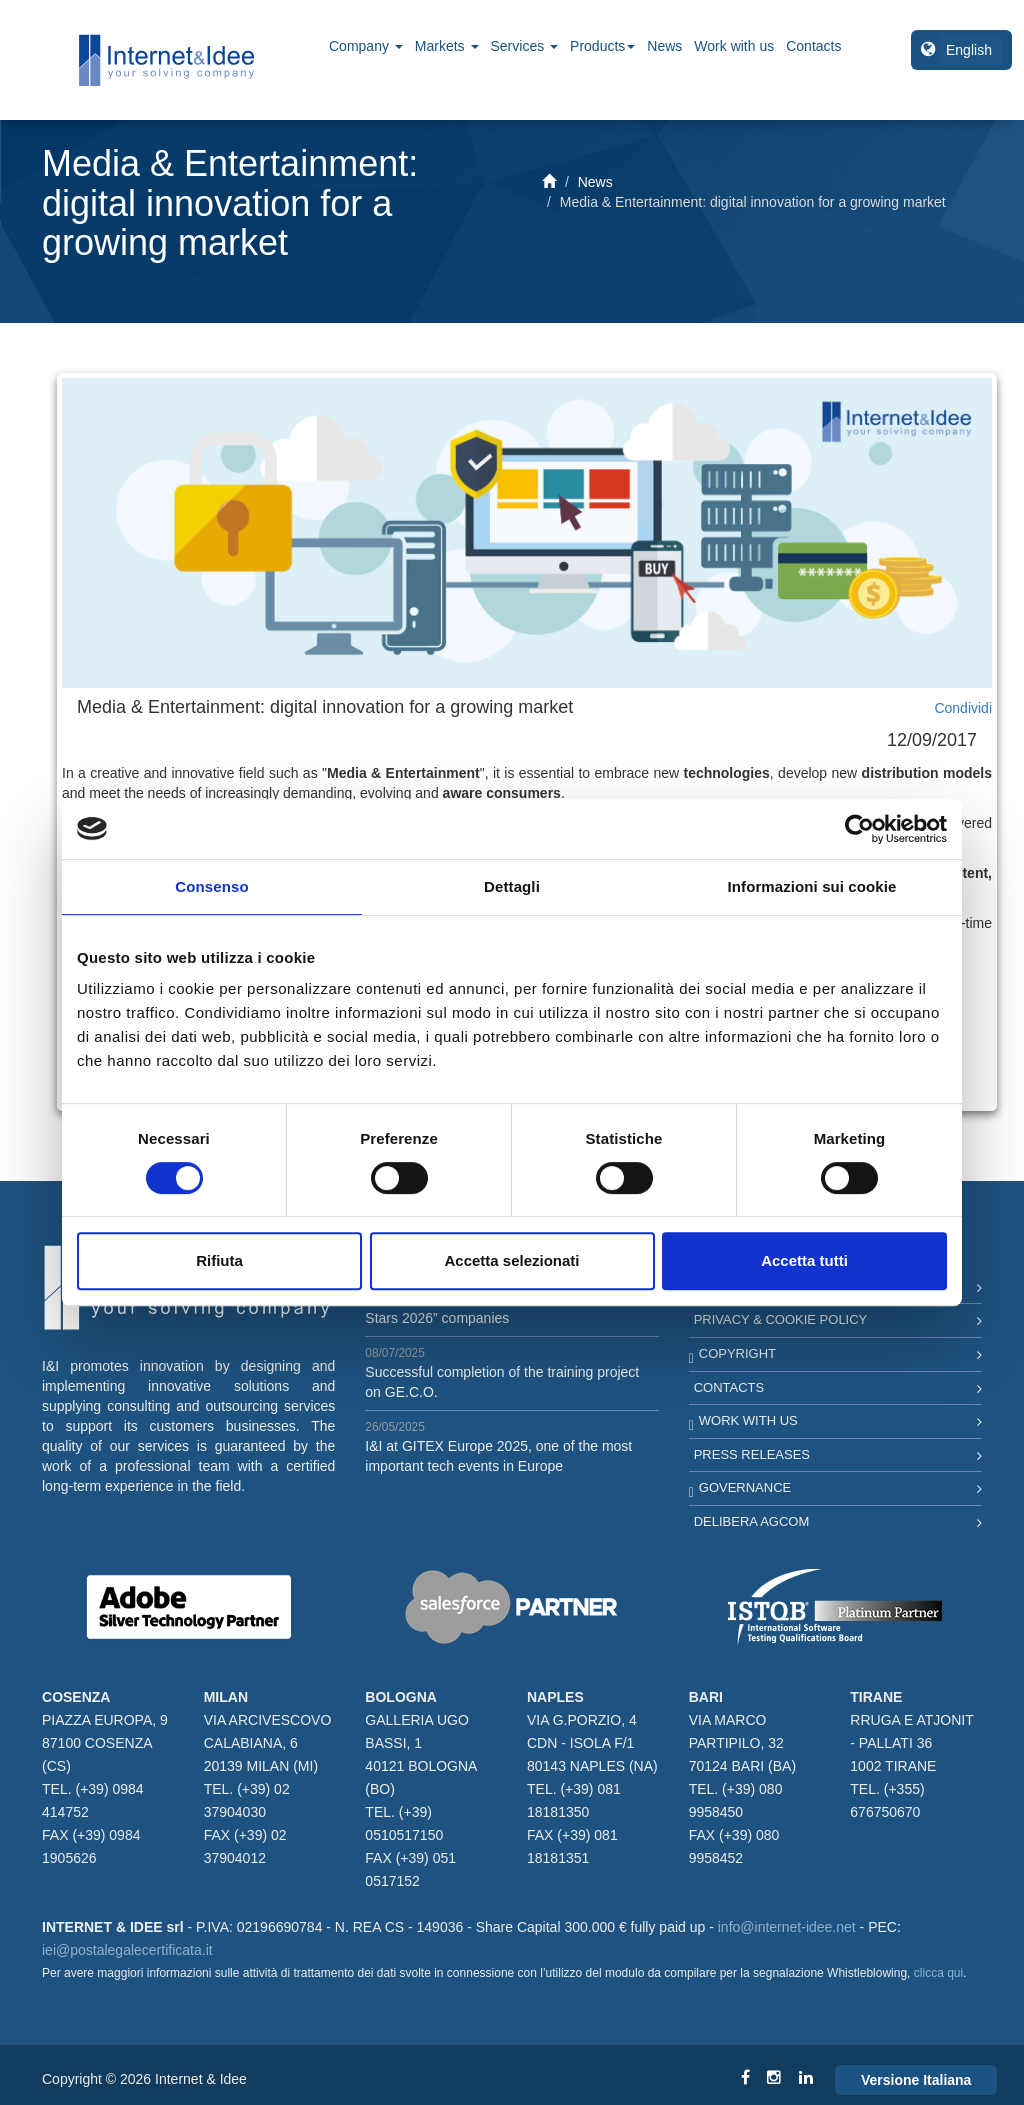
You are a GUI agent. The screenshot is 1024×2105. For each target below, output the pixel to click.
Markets (447, 46)
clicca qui (938, 1973)
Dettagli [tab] (512, 886)
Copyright (737, 1353)
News (664, 46)
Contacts (813, 46)
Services (525, 46)
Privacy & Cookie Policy (781, 1319)
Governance (745, 1487)
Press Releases (752, 1454)
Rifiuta (219, 1260)
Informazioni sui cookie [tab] (812, 886)
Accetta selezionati (511, 1260)
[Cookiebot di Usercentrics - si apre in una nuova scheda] (859, 829)
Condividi (963, 708)
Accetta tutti (804, 1260)
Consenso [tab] (211, 886)
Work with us (734, 46)
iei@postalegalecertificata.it (127, 1950)
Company (366, 46)
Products (602, 46)
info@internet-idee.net (787, 1927)
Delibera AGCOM (752, 1521)
